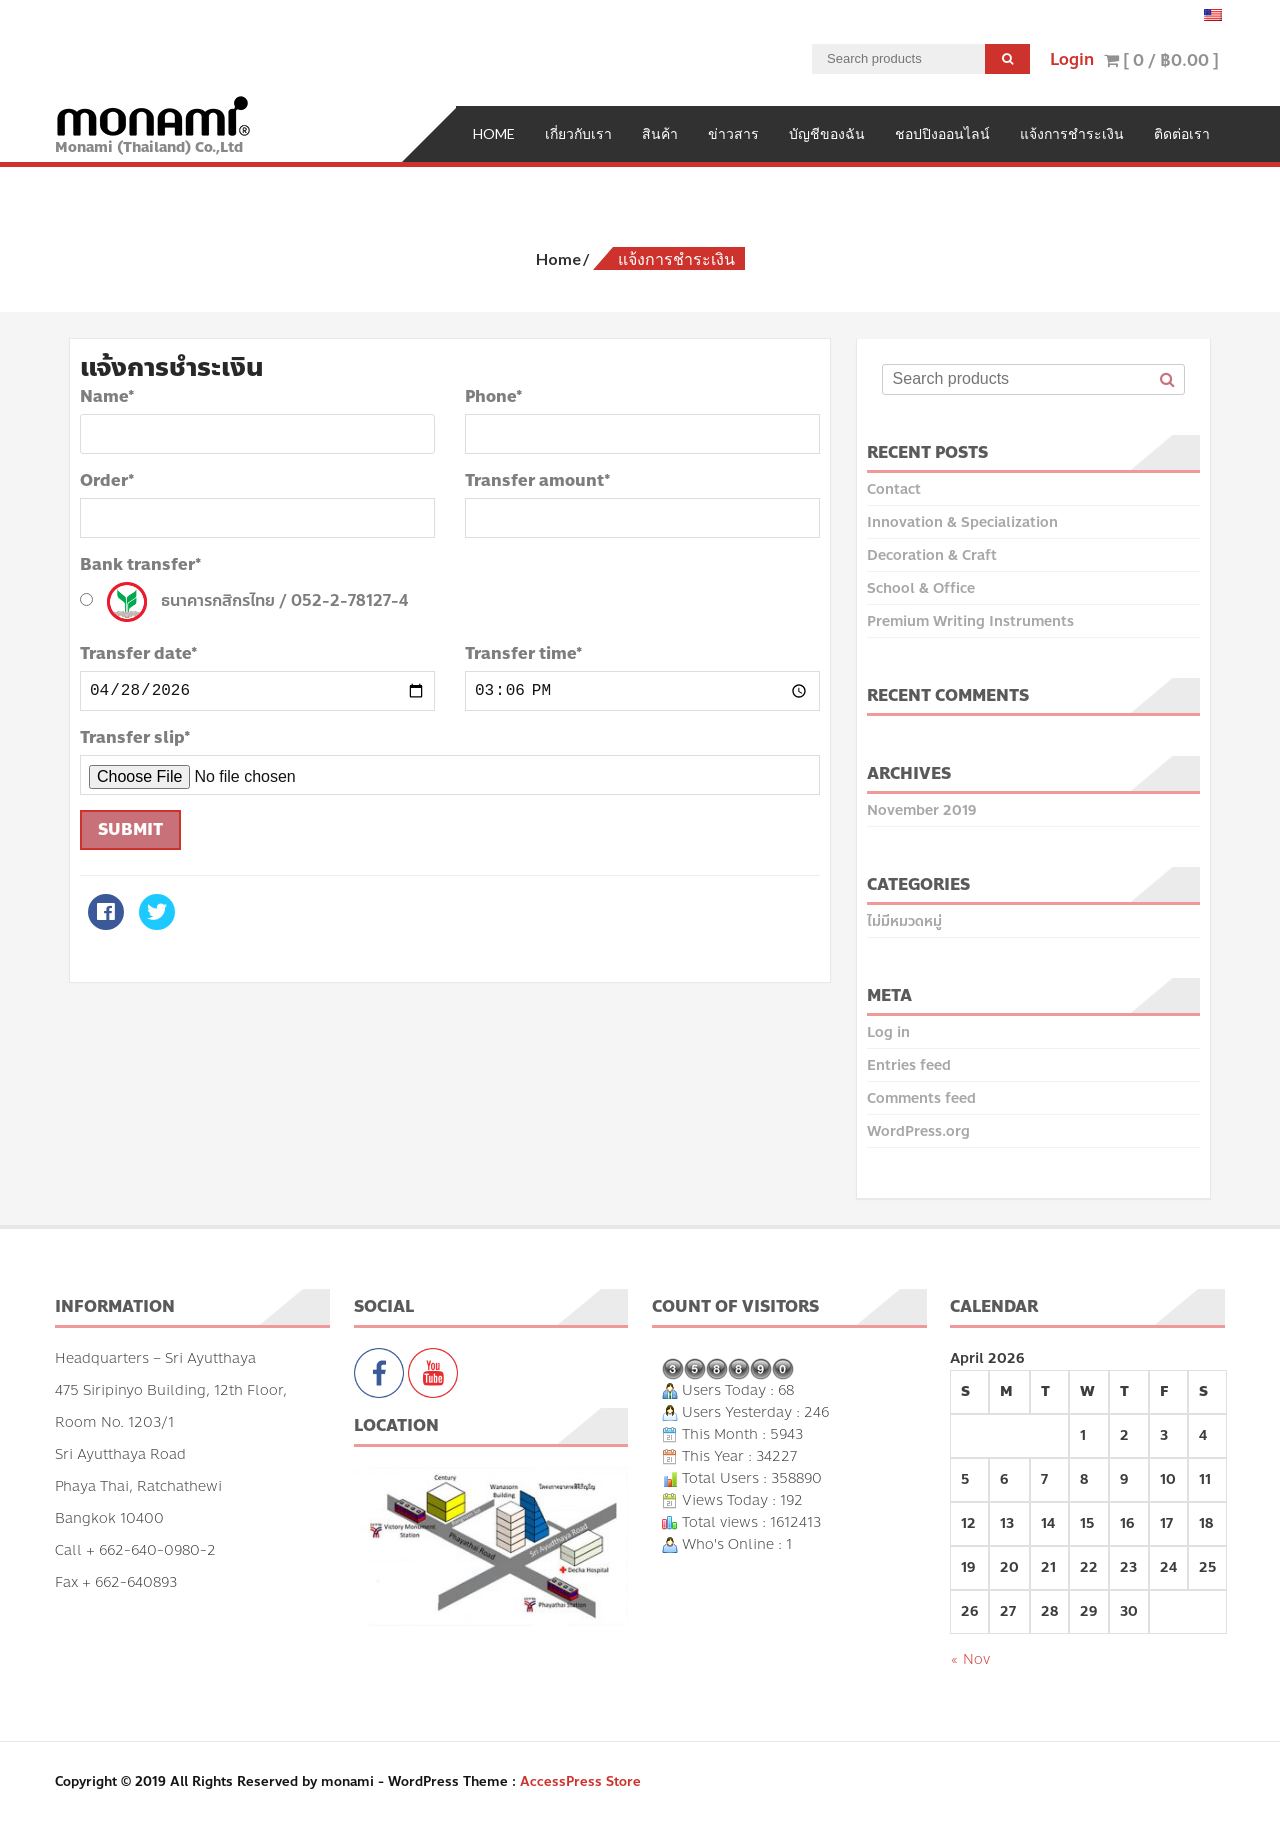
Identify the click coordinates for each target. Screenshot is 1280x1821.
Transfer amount (538, 479)
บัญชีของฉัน (827, 131)
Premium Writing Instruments (970, 619)
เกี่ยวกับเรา (578, 131)
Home (494, 131)
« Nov (970, 1657)
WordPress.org (918, 1129)
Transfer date (139, 652)
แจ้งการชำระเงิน (1072, 131)
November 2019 (921, 808)
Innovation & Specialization (962, 520)
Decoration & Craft (932, 553)
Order (107, 479)
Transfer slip (135, 736)
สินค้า (660, 131)
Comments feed (921, 1096)
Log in (888, 1030)
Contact (894, 487)
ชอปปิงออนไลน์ (942, 131)
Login (1072, 59)
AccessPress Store (580, 1780)
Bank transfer (141, 563)
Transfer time (524, 652)
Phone (494, 395)
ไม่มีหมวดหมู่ (904, 919)
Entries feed (909, 1063)
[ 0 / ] (1161, 60)
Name (107, 395)
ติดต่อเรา (1182, 131)
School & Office (921, 586)
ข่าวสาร (733, 131)
